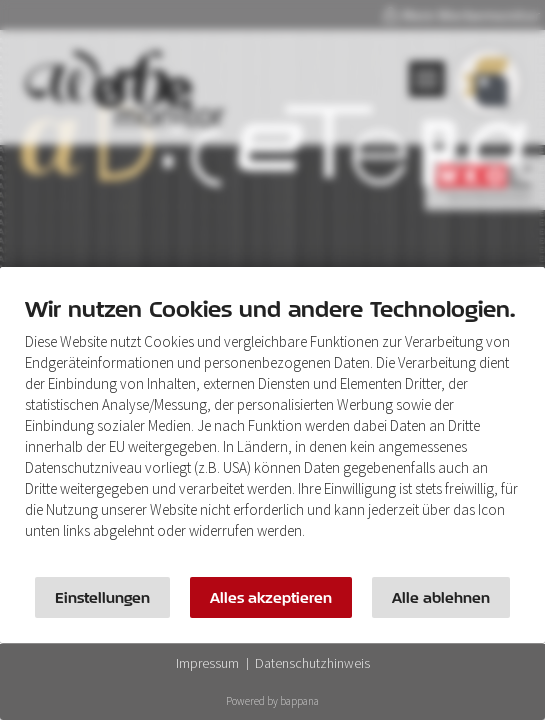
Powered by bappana (272, 701)
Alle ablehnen (441, 597)
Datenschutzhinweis (312, 663)
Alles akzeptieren (271, 597)
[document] (272, 432)
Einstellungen (102, 597)
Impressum (207, 663)
